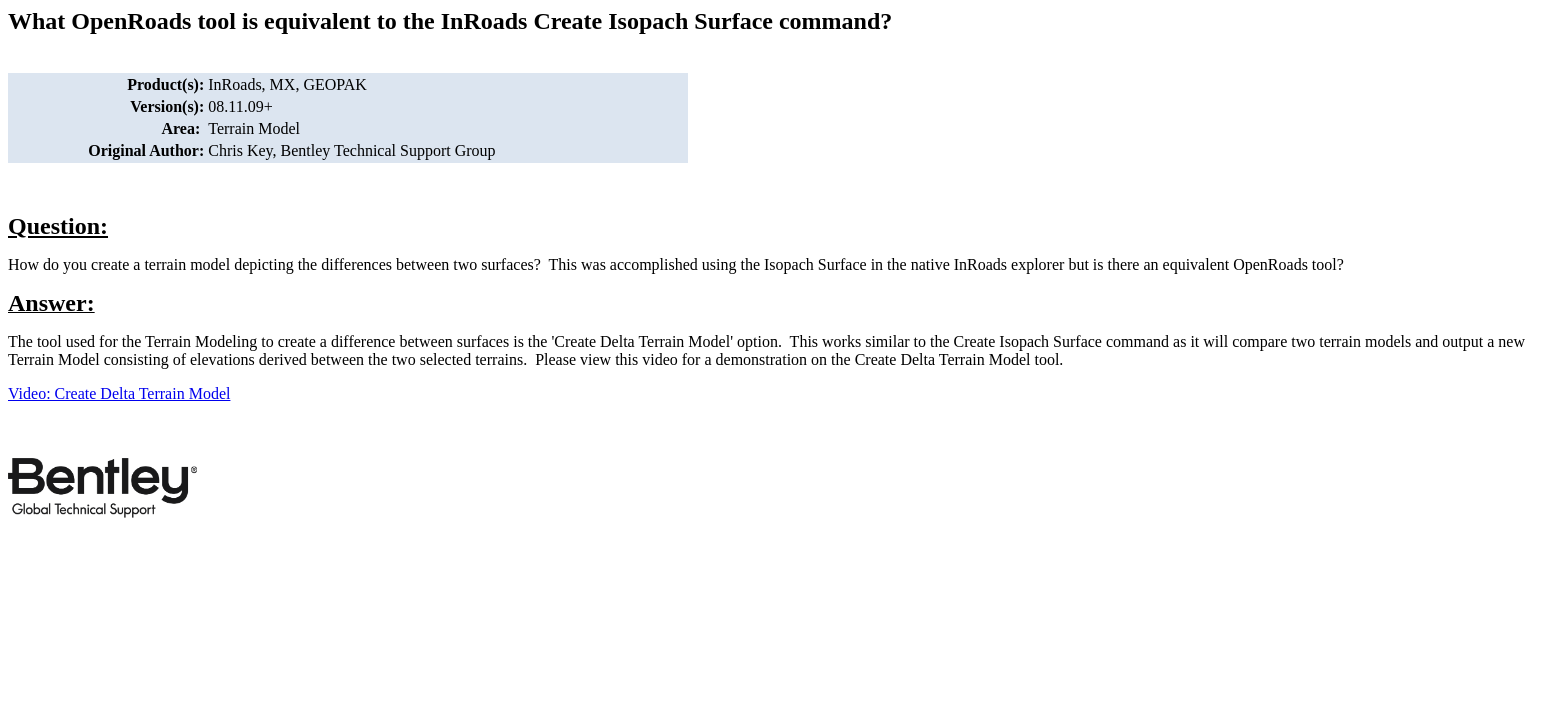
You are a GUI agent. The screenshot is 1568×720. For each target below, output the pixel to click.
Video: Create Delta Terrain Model (119, 393)
